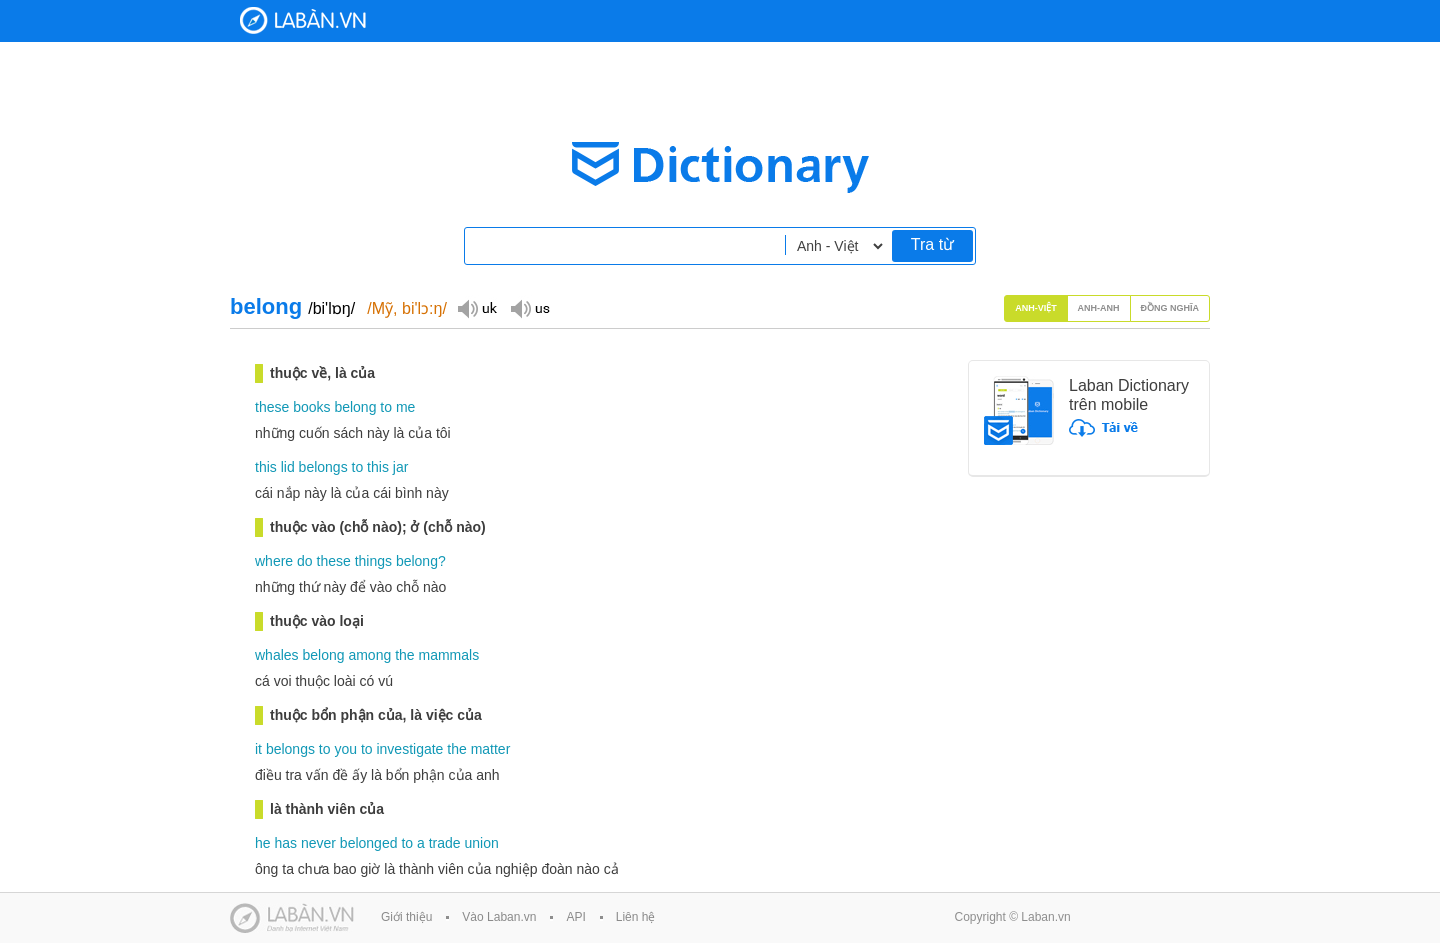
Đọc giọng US (530, 307)
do (305, 561)
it (258, 749)
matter (491, 749)
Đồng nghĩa (1170, 308)
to (386, 407)
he (263, 843)
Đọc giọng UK (477, 307)
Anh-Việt (1036, 308)
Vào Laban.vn (499, 917)
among (369, 655)
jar (401, 467)
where (274, 561)
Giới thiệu (406, 917)
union (481, 843)
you (345, 749)
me (405, 407)
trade (445, 843)
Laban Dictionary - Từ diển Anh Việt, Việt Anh (303, 20)
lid (288, 467)
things (373, 561)
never (318, 843)
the (404, 655)
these (272, 407)
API (575, 917)
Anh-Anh (1099, 308)
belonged (369, 843)
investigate (409, 749)
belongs (323, 467)
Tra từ (932, 244)
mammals (448, 655)
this (266, 467)
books (311, 407)
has (285, 843)
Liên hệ (636, 917)
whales (277, 655)
